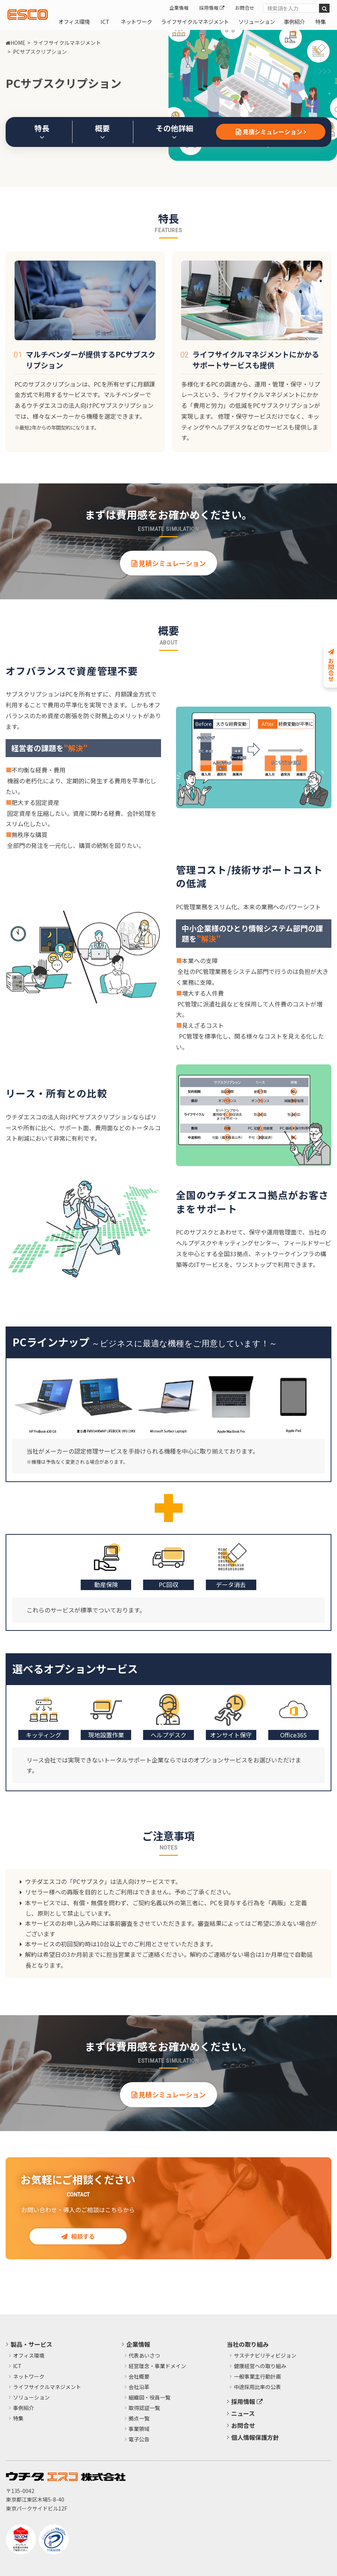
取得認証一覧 (144, 2408)
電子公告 (139, 2439)
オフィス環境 (74, 21)
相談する (78, 2236)
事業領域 (139, 2429)
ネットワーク (136, 21)
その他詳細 (174, 132)
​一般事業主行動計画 (257, 2376)
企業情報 (179, 7)
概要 (102, 132)
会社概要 (139, 2376)
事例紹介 (294, 21)
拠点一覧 (139, 2418)
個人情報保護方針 (255, 2437)
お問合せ (244, 7)
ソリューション (256, 21)
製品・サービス (31, 2344)
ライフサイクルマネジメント (195, 21)
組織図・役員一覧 (149, 2397)
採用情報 (212, 7)
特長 (42, 132)
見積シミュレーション (271, 131)
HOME (15, 42)
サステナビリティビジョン (265, 2355)
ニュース (243, 2413)
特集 (320, 21)
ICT (105, 21)
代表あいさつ (144, 2355)
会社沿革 (139, 2387)
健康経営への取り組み (260, 2366)
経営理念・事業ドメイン (157, 2366)
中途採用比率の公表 (257, 2387)
